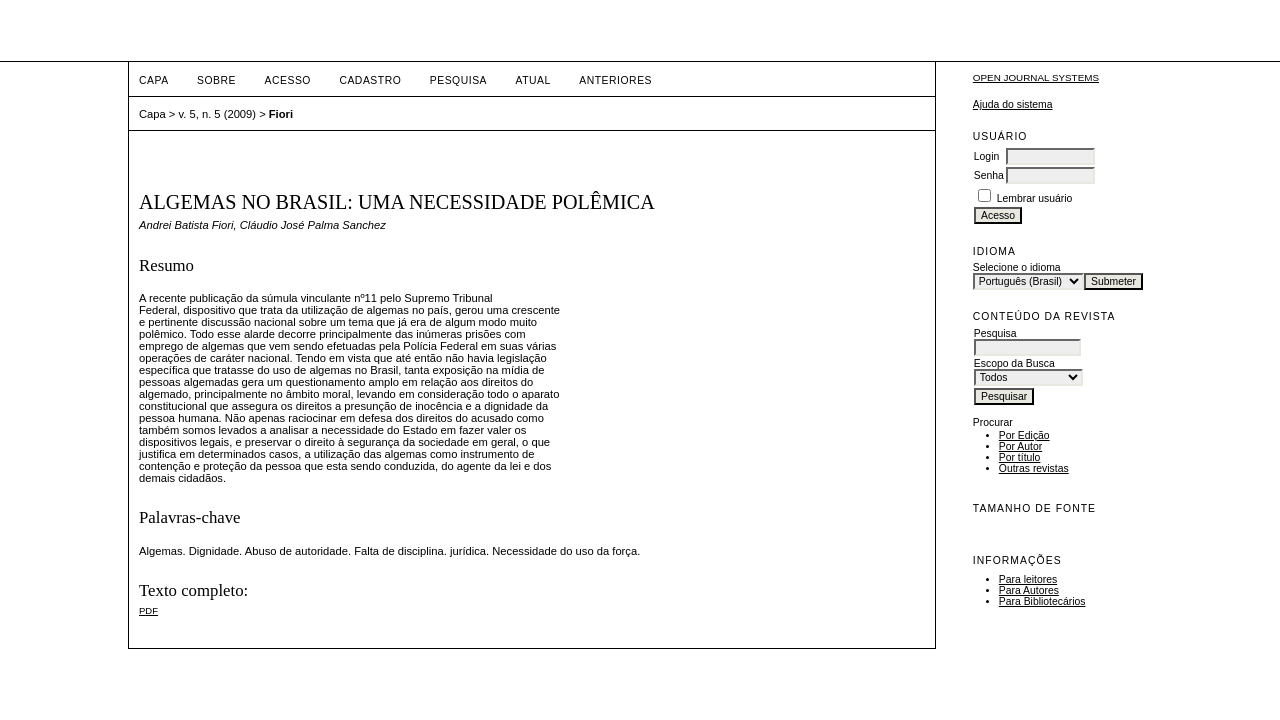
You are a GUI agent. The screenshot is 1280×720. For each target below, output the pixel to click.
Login (986, 156)
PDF (148, 610)
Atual (533, 80)
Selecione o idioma (1017, 267)
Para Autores (1029, 590)
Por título (1020, 457)
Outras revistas (1034, 468)
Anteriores (615, 80)
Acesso (288, 80)
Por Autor (1020, 446)
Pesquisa (458, 80)
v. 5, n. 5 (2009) (218, 114)
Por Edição (1024, 435)
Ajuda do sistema (1013, 104)
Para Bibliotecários (1042, 601)
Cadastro (370, 80)
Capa (154, 80)
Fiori (281, 114)
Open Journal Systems (1036, 77)
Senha (989, 175)
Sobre (216, 80)
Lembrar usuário (1035, 198)
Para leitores (1028, 579)
